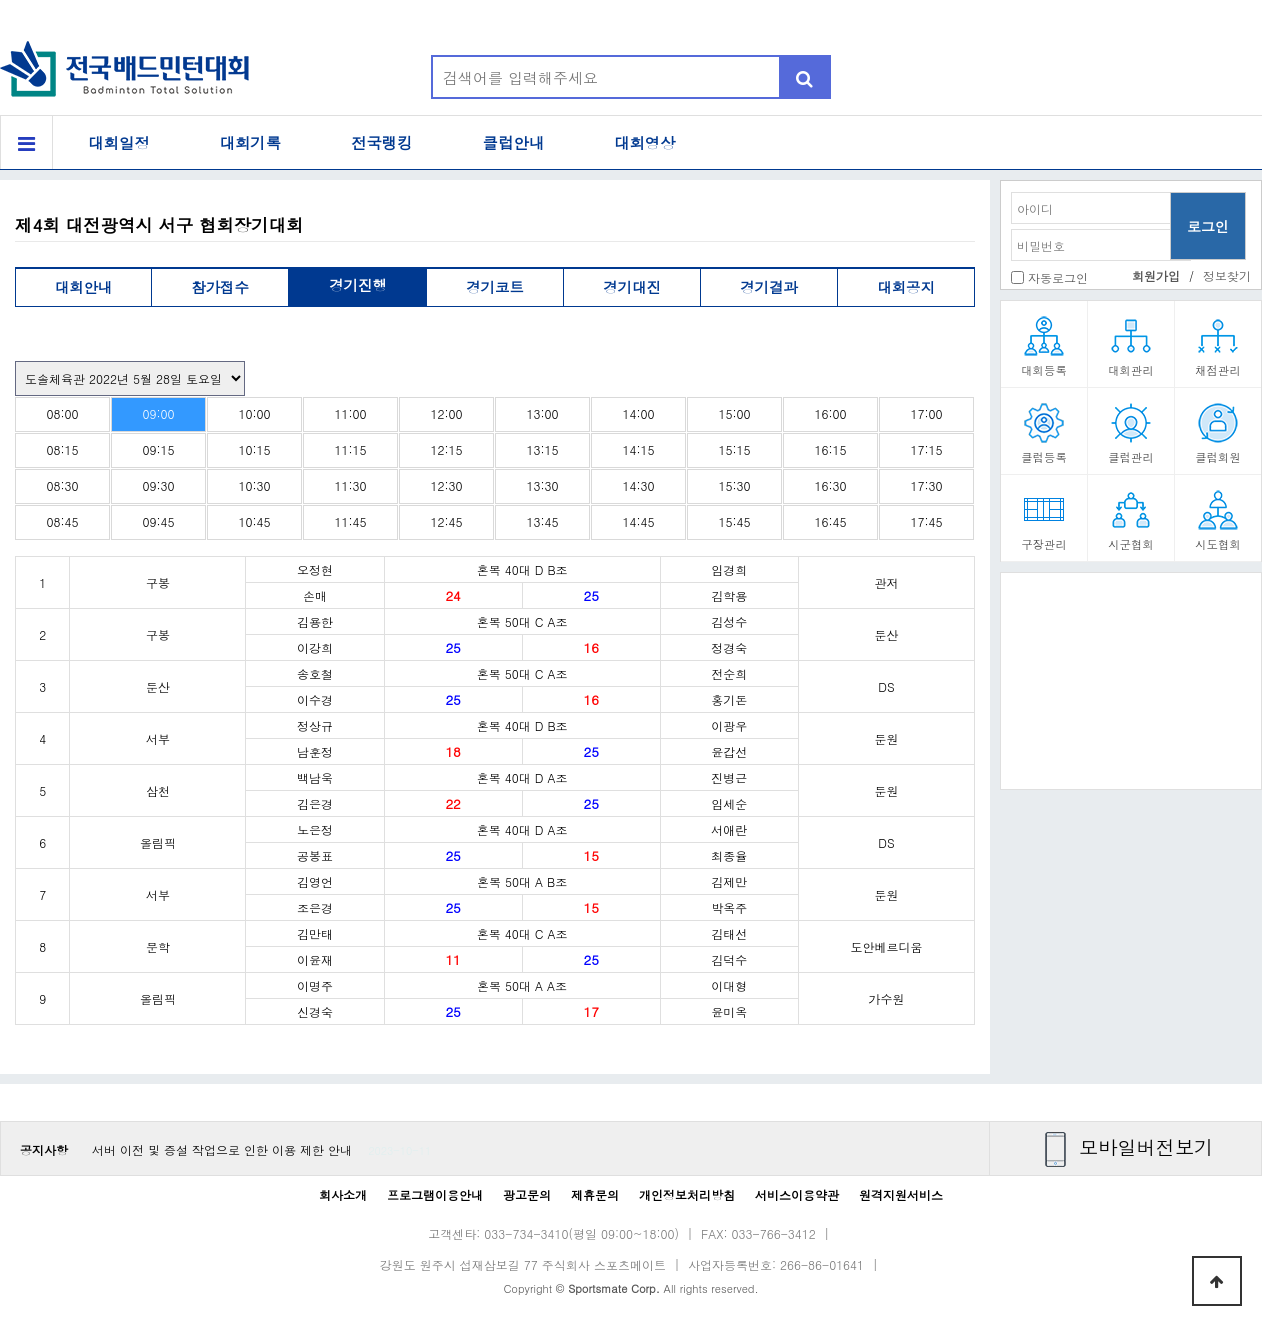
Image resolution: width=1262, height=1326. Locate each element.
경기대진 (632, 287)
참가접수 (220, 287)
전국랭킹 (382, 142)
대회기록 (251, 142)
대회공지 (906, 287)
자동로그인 (1058, 277)
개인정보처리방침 (687, 1194)
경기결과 (769, 287)
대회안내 (84, 287)
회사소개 (343, 1194)
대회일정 (119, 142)
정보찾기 (1227, 275)
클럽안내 (514, 142)
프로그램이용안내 (435, 1194)
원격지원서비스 (901, 1194)
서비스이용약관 (797, 1194)
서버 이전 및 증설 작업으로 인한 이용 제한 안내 (222, 1149)
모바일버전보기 (1146, 1146)
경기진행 (358, 285)
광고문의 (527, 1194)
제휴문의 (595, 1194)
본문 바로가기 (0, 0)
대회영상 (645, 142)
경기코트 (495, 287)
